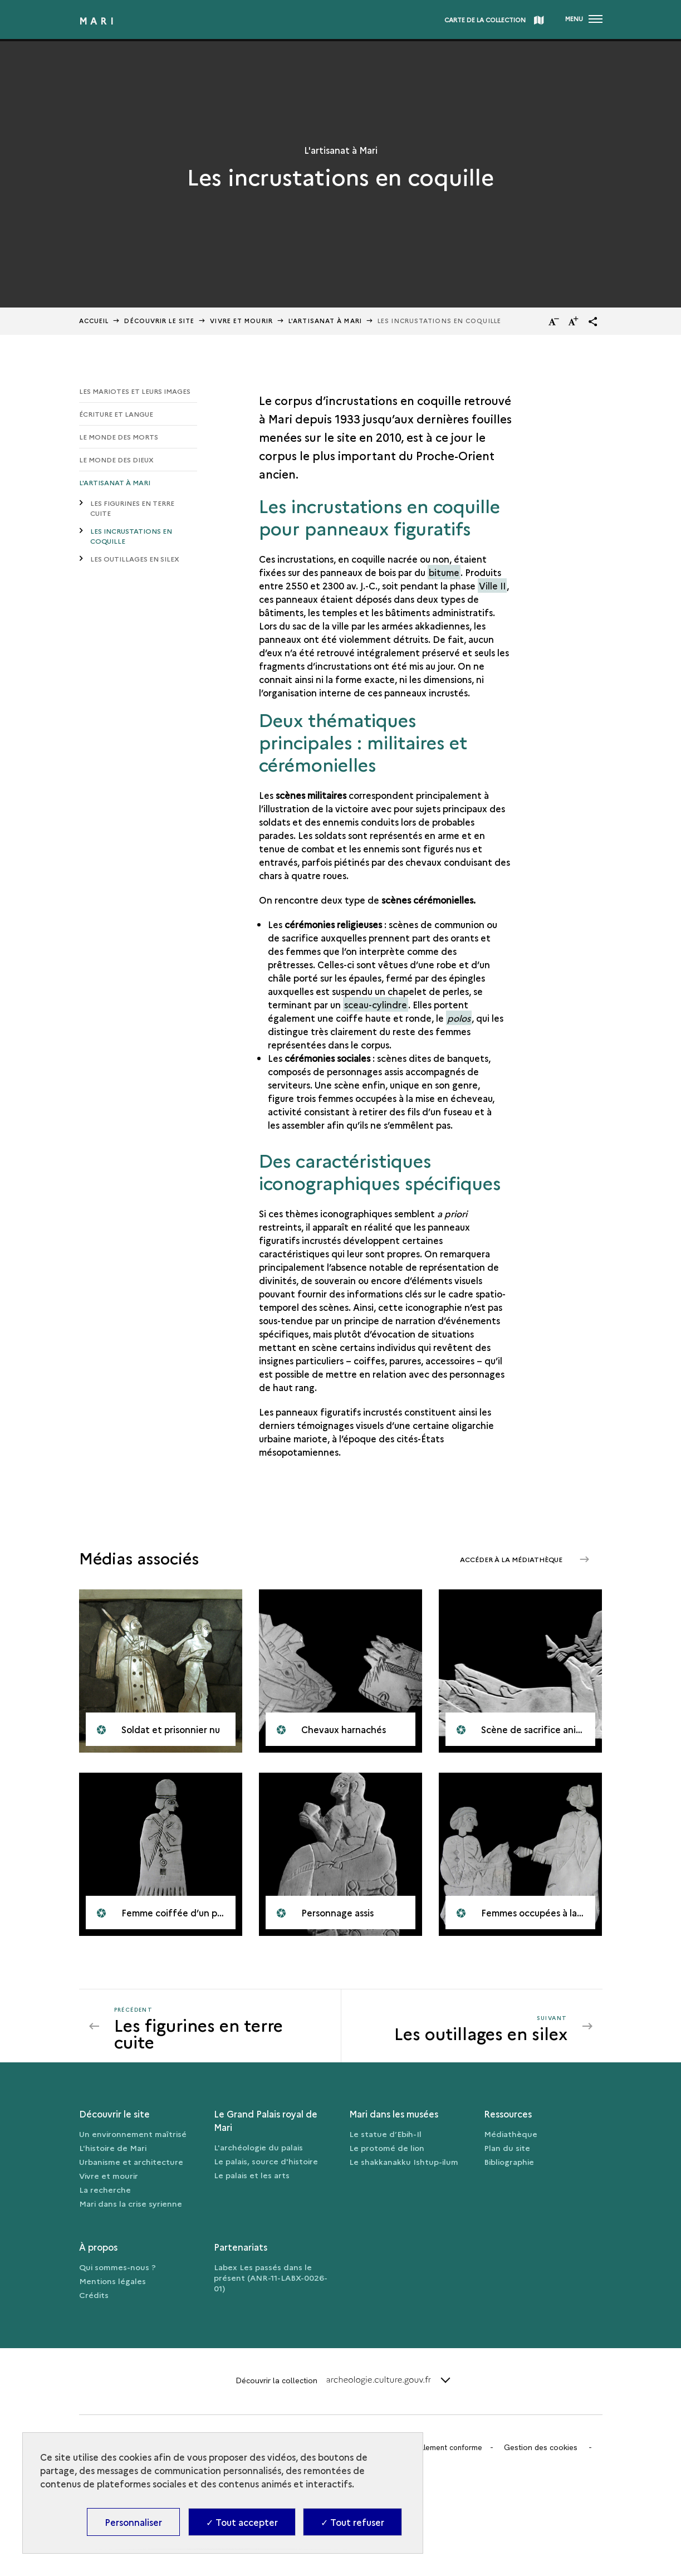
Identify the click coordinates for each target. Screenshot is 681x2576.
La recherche (105, 2194)
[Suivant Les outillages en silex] (461, 2031)
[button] (593, 321)
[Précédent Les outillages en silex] (220, 2030)
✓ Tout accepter (242, 2522)
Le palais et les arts (252, 2179)
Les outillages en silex (134, 563)
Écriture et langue (116, 414)
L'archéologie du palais (258, 2152)
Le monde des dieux (116, 461)
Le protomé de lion (386, 2152)
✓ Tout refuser (352, 2522)
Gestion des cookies (545, 2452)
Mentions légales (112, 2285)
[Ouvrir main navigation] (583, 19)
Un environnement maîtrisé (133, 2138)
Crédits (94, 2299)
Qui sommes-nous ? (117, 2271)
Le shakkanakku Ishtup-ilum (403, 2166)
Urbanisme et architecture (131, 2166)
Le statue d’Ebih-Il (385, 2138)
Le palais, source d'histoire (266, 2166)
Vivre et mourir (241, 320)
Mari (98, 20)
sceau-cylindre (375, 1004)
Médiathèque (510, 2138)
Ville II (492, 585)
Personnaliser (133, 2522)
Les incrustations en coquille (131, 539)
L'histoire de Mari (112, 2152)
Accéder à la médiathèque (505, 1558)
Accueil (94, 320)
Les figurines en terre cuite (132, 510)
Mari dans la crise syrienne (130, 2208)
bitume (444, 572)
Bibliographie (509, 2166)
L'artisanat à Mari (114, 484)
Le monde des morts (118, 437)
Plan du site (507, 2152)
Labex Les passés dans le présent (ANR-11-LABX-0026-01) (270, 2282)
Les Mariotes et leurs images (134, 391)
